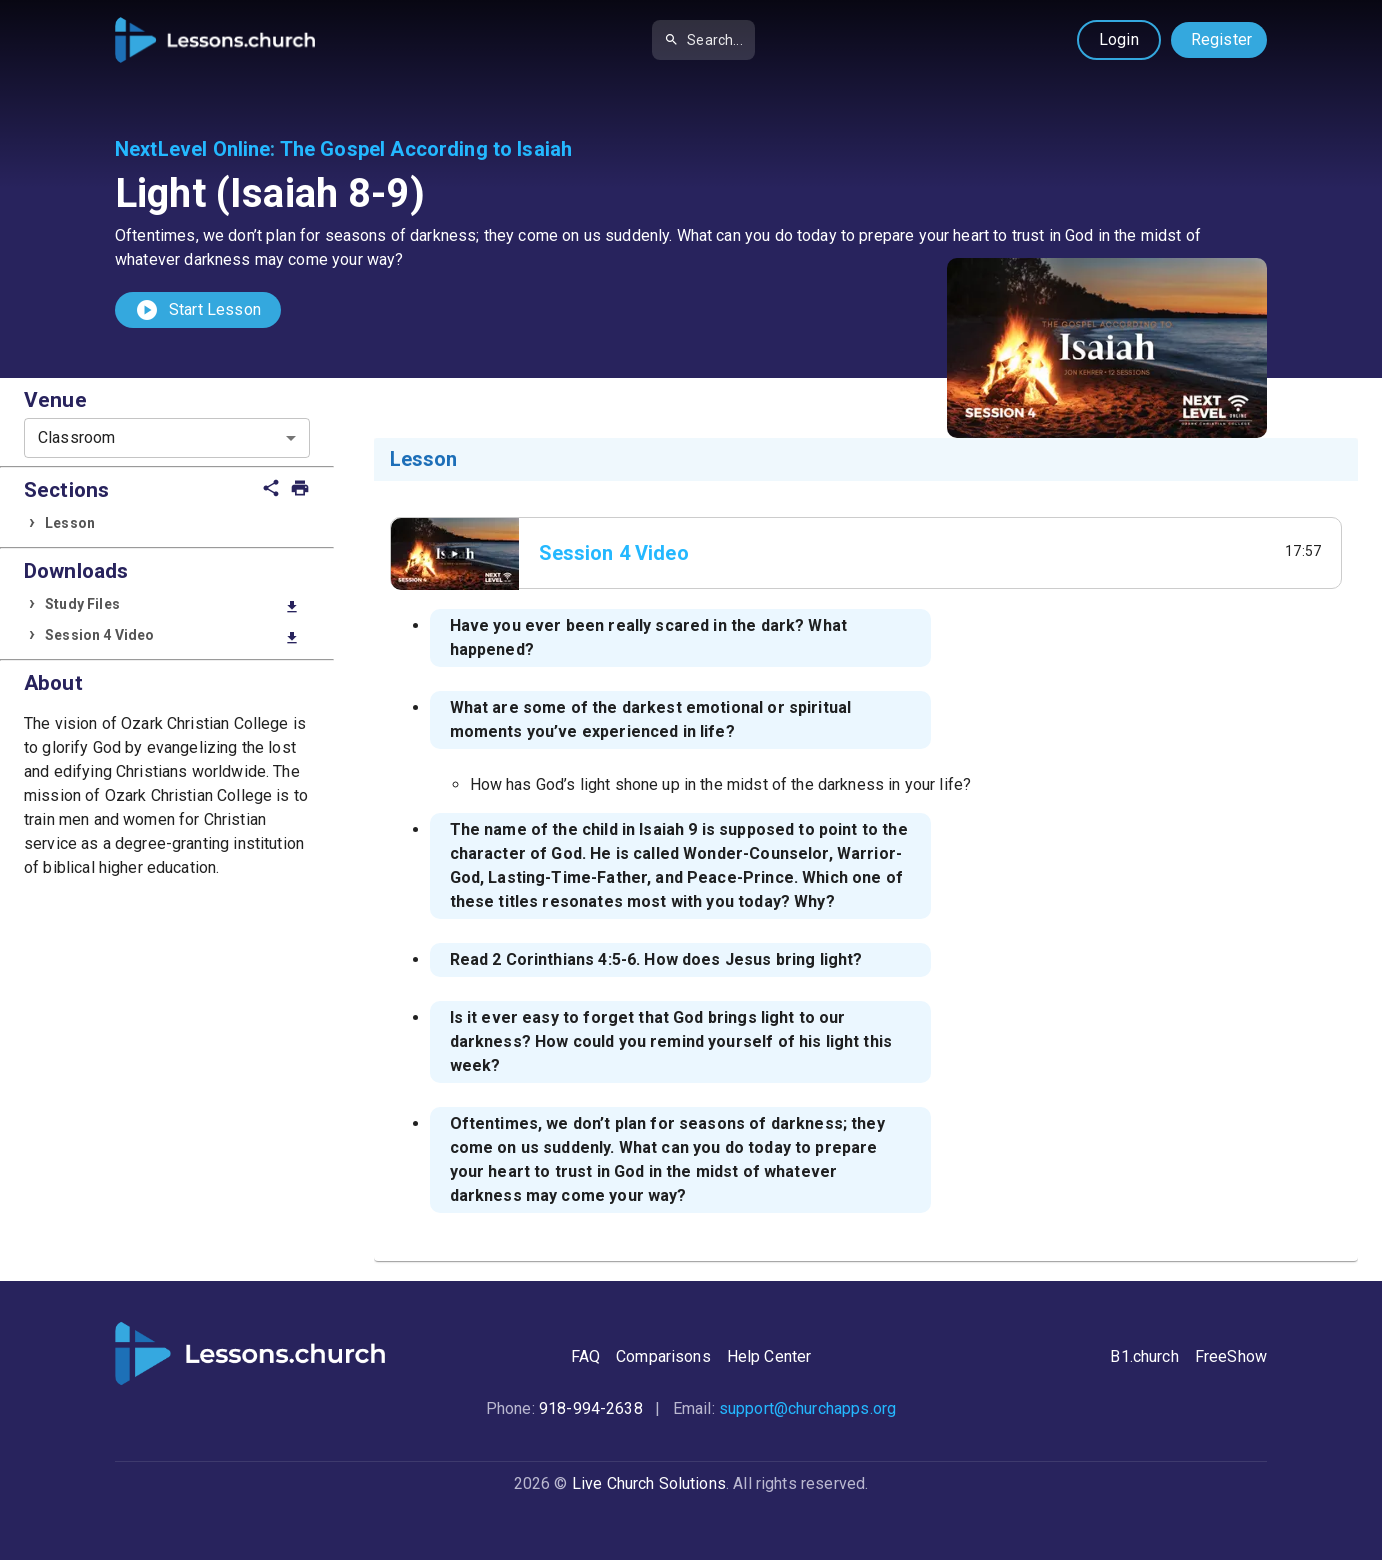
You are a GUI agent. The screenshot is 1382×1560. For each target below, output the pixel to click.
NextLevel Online (192, 149)
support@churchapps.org (807, 1408)
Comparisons (663, 1356)
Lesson (70, 523)
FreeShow (1231, 1356)
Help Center (769, 1356)
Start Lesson (198, 310)
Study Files (172, 605)
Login (1119, 39)
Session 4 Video (172, 636)
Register (1221, 39)
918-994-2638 (591, 1408)
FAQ (585, 1356)
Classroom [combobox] (76, 437)
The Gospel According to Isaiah (426, 149)
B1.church (1144, 1356)
